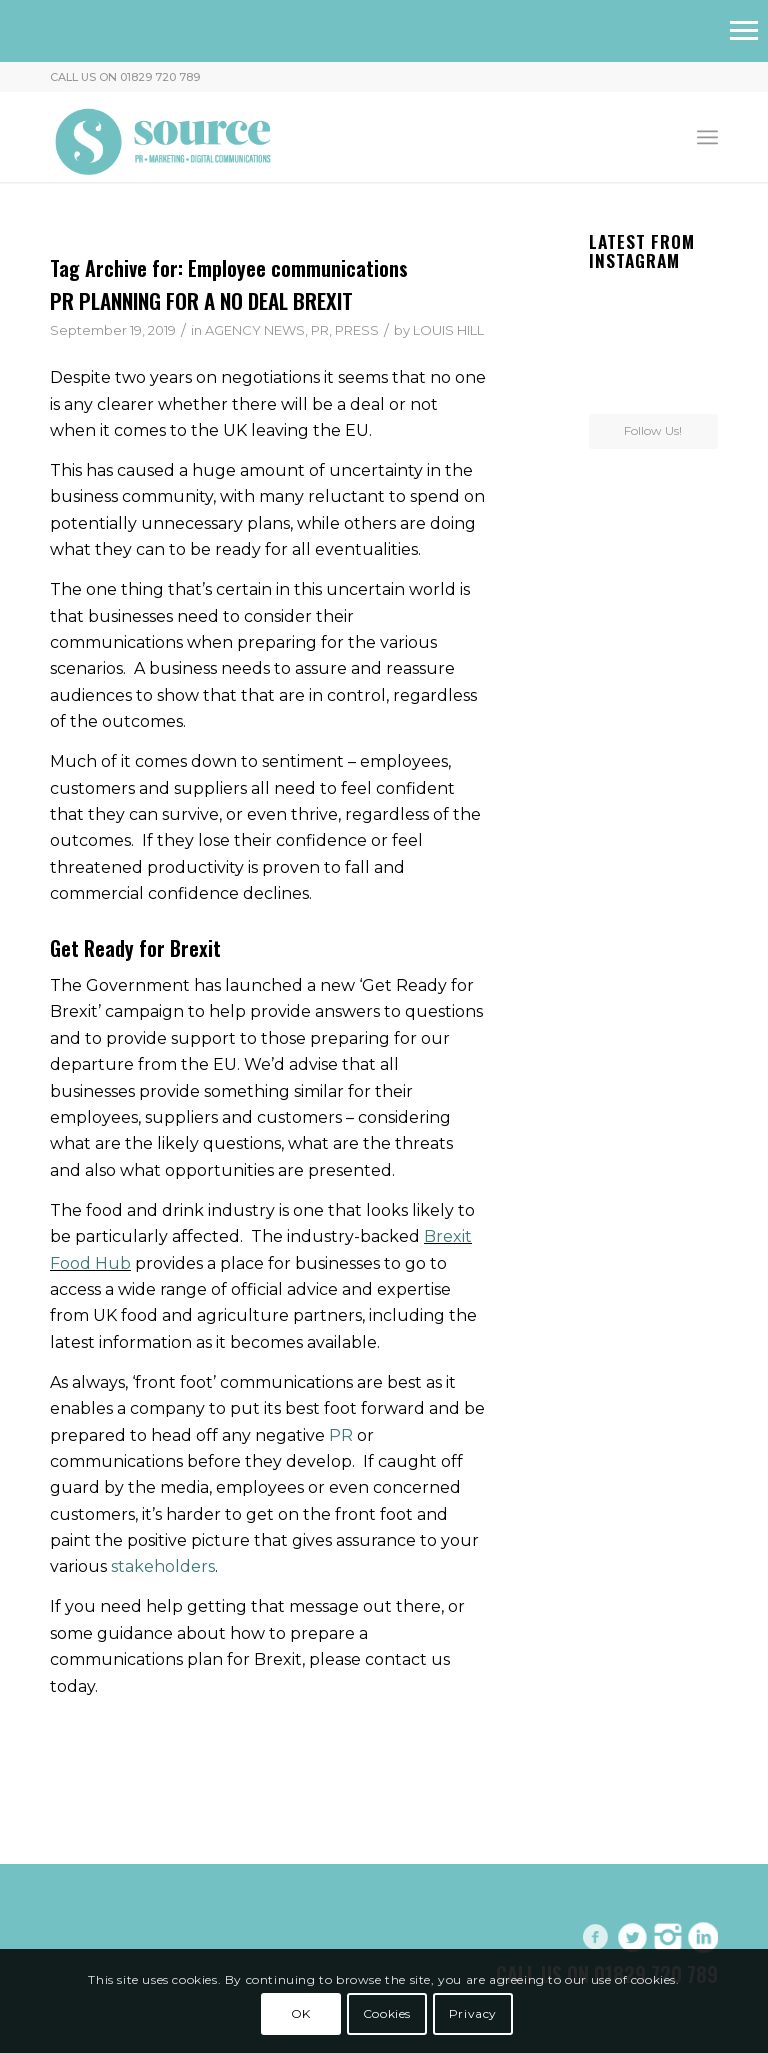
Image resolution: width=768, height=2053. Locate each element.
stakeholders (163, 1566)
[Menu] (707, 137)
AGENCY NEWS (255, 330)
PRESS (357, 330)
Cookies (387, 2013)
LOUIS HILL (448, 330)
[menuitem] (707, 137)
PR (320, 330)
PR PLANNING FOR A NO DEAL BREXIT (201, 300)
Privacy (473, 2013)
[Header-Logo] (164, 137)
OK (301, 2013)
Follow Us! (653, 430)
